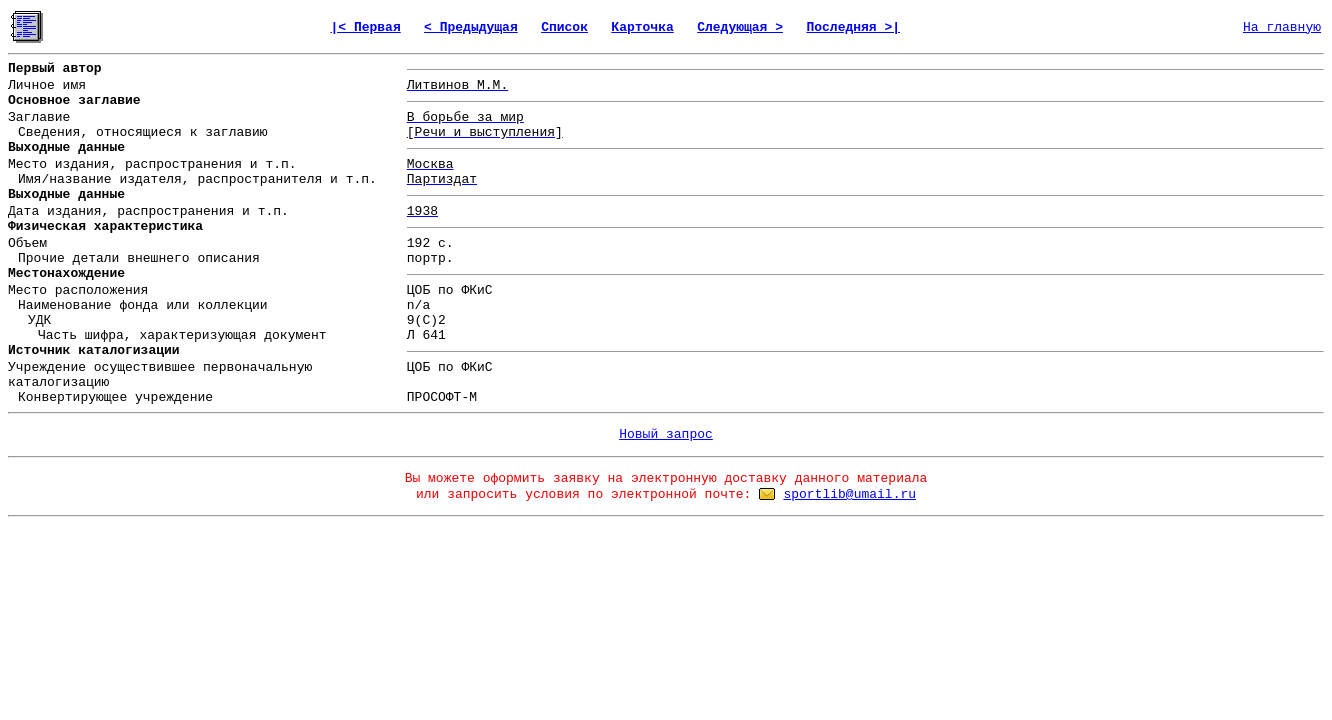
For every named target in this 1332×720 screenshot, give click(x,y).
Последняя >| (853, 27)
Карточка (642, 27)
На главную (1282, 27)
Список (564, 27)
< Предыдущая (471, 27)
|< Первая (365, 27)
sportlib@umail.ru (849, 494)
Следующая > (740, 27)
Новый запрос (666, 434)
